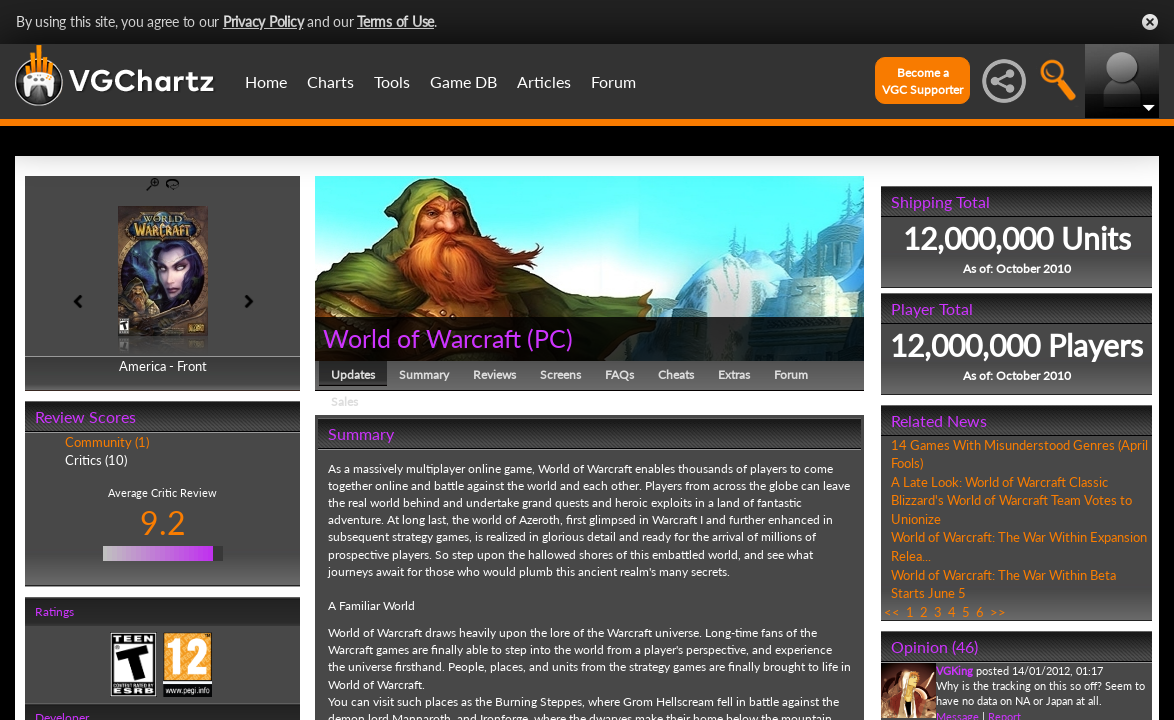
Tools (392, 81)
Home (266, 81)
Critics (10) (96, 460)
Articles (544, 81)
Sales (344, 401)
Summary (424, 374)
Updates (353, 374)
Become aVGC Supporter (922, 81)
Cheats (676, 374)
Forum (613, 81)
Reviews (494, 374)
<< (892, 612)
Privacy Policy (263, 21)
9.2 (163, 522)
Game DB (463, 81)
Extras (734, 374)
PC (550, 338)
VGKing (954, 670)
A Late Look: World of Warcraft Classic (999, 482)
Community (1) (107, 442)
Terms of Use (395, 21)
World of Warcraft (422, 338)
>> (998, 612)
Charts (330, 81)
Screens (560, 374)
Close (1150, 22)
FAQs (619, 374)
